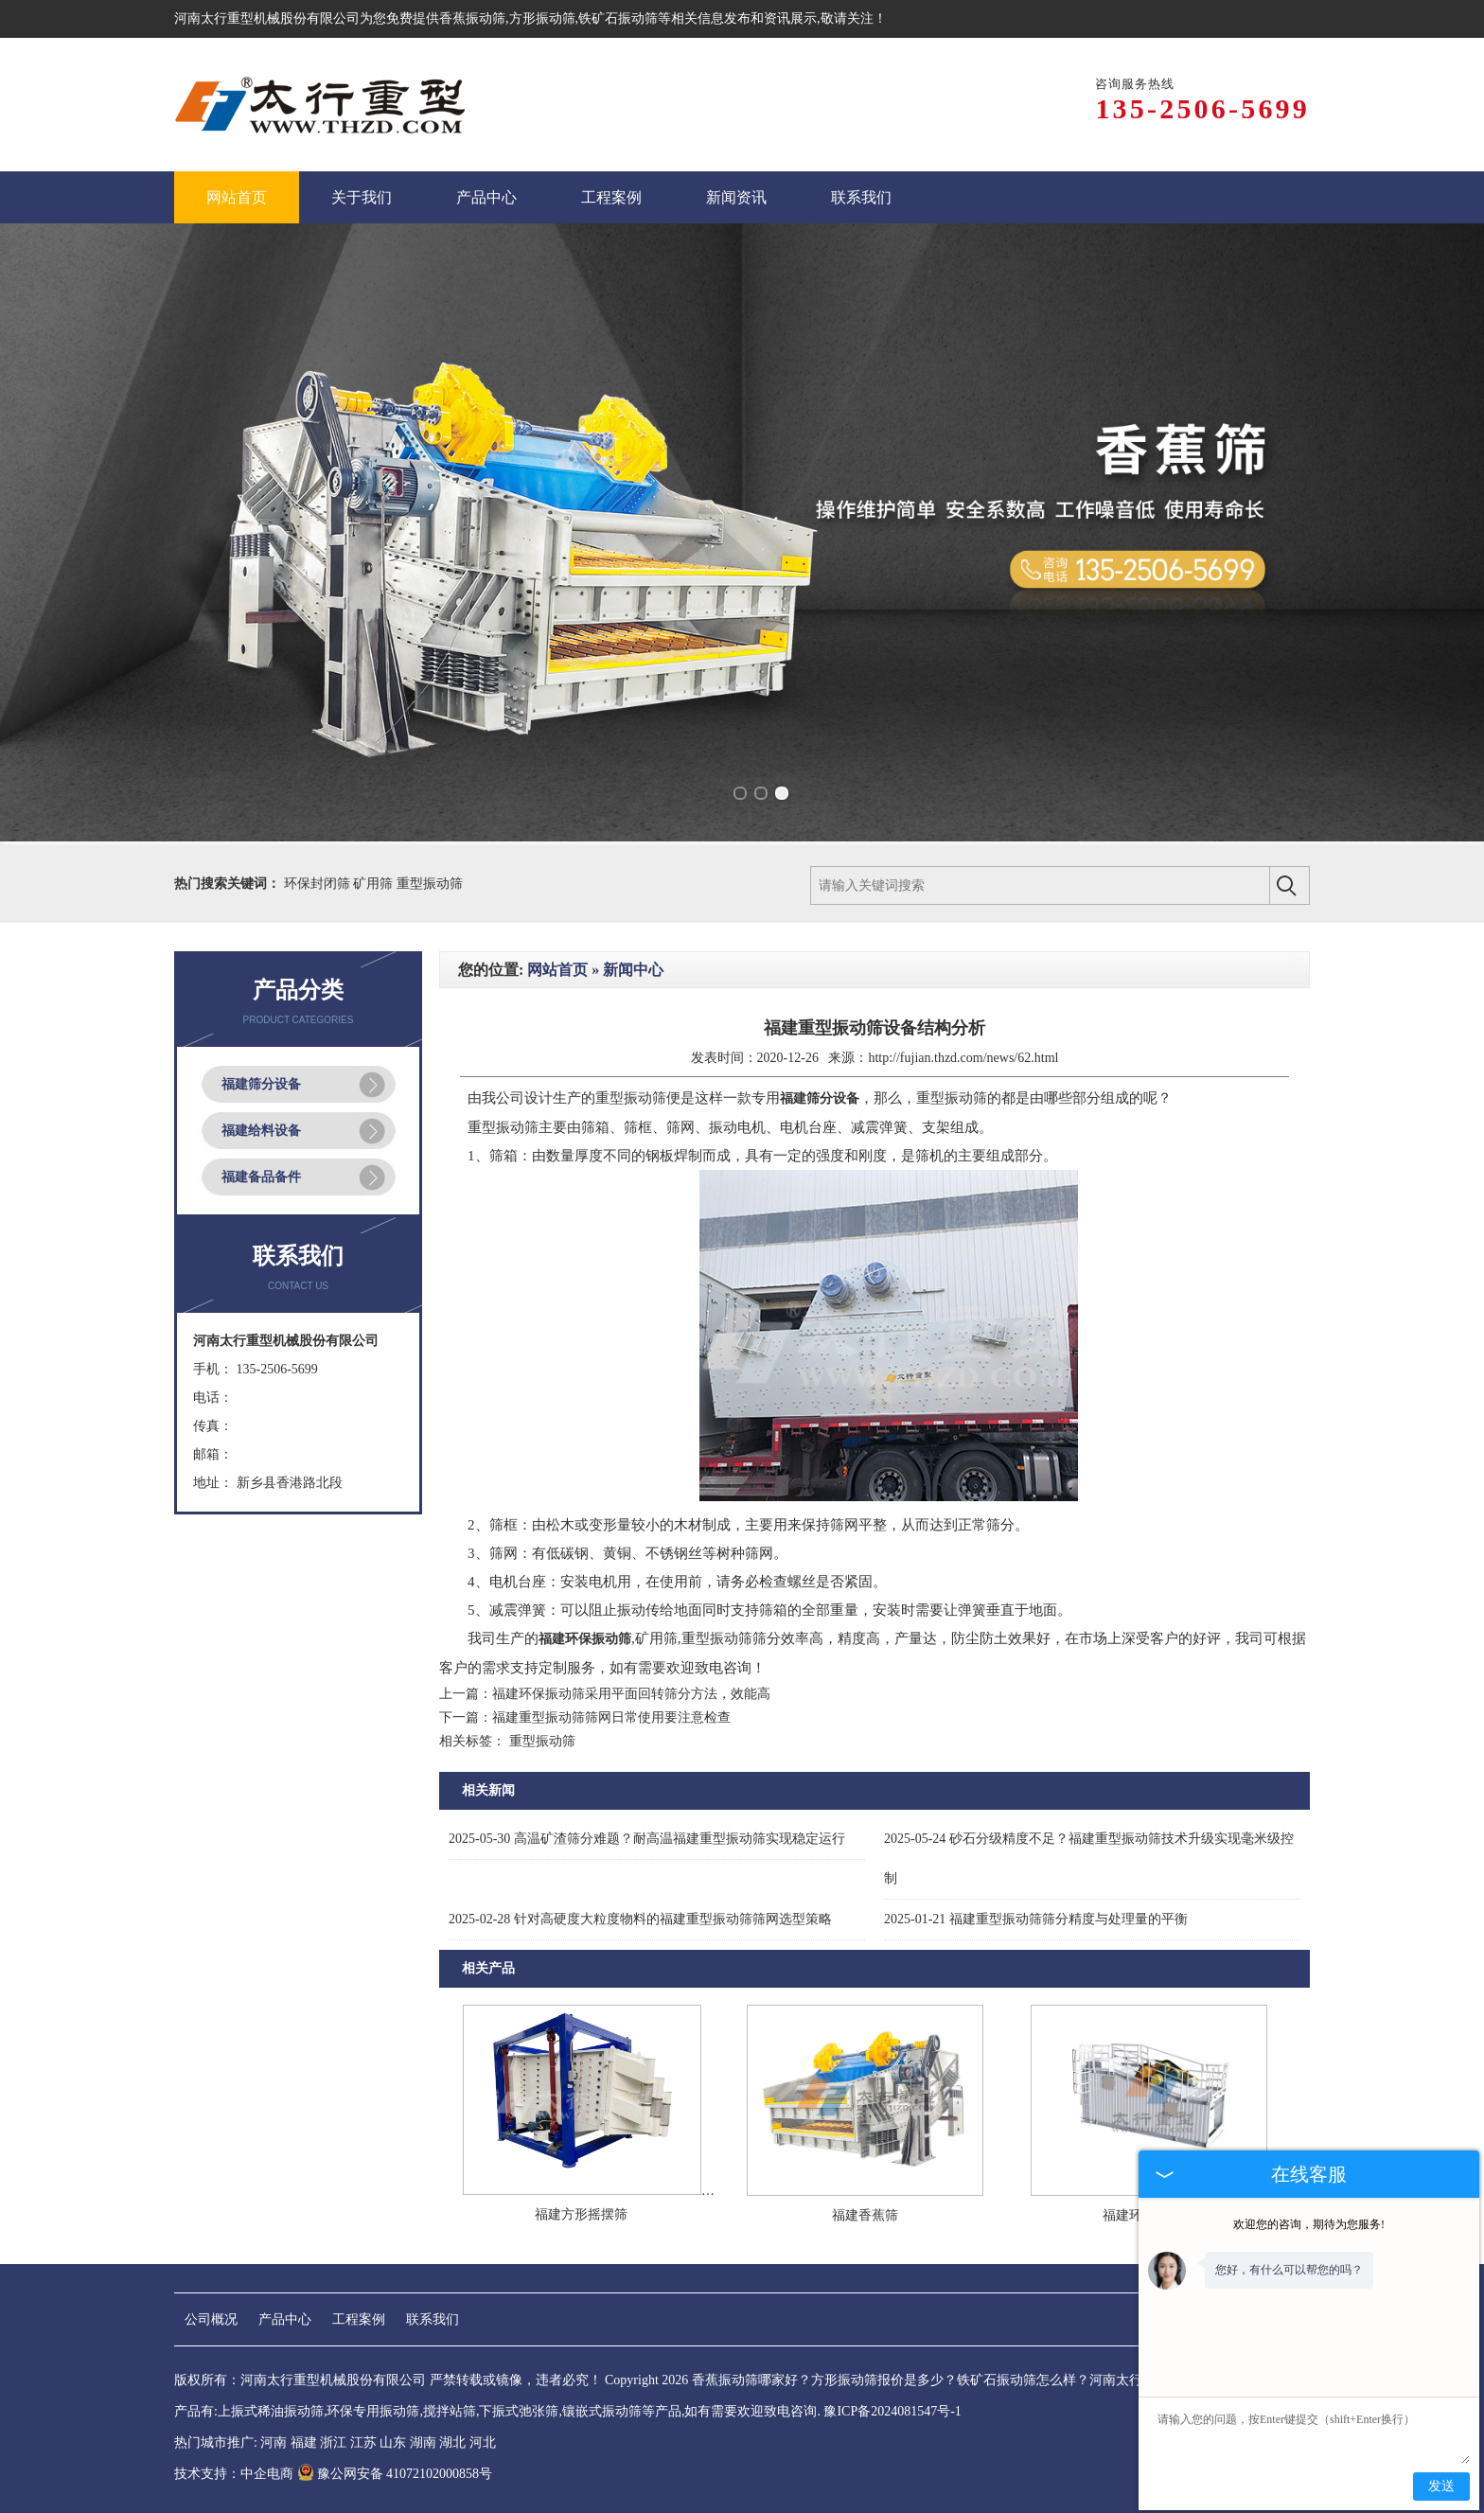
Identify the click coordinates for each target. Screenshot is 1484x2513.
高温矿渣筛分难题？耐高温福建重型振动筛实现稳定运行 (647, 1839)
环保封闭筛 (319, 883)
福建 (304, 2442)
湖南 (423, 2442)
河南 (273, 2442)
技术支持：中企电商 (233, 2474)
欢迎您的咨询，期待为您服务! (1309, 2224)
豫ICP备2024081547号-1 (892, 2411)
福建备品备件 (261, 1177)
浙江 (333, 2442)
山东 (393, 2442)
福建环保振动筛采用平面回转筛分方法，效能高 (631, 1694)
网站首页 (557, 970)
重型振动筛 (430, 883)
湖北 (452, 2442)
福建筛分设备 (261, 1084)
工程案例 (358, 2319)
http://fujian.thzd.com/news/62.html (963, 1058)
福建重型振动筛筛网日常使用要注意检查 (611, 1717)
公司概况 (211, 2319)
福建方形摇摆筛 (581, 2214)
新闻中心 (633, 970)
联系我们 (432, 2319)
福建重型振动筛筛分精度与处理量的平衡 (1036, 1919)
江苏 (363, 2442)
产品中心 (284, 2319)
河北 (482, 2442)
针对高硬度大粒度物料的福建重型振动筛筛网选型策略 (640, 1919)
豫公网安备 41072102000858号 (395, 2474)
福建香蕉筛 (865, 2215)
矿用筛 (375, 883)
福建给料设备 (261, 1131)
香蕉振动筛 (472, 18)
